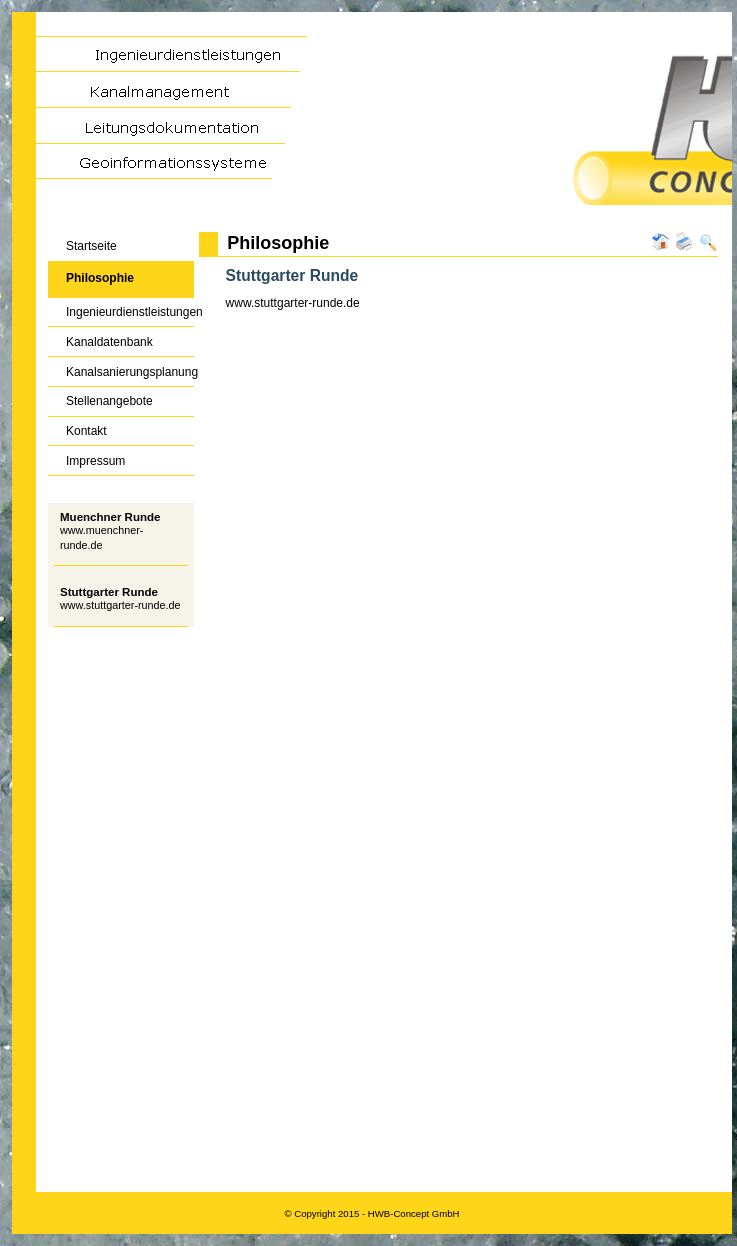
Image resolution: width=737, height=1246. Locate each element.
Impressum (86, 456)
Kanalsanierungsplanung (121, 367)
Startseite (82, 242)
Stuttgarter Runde (109, 592)
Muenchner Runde (110, 517)
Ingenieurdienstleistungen (121, 308)
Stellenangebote (100, 397)
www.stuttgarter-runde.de (120, 605)
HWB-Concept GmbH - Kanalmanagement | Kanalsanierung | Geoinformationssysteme (372, 122)
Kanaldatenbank (100, 337)
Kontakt (77, 427)
